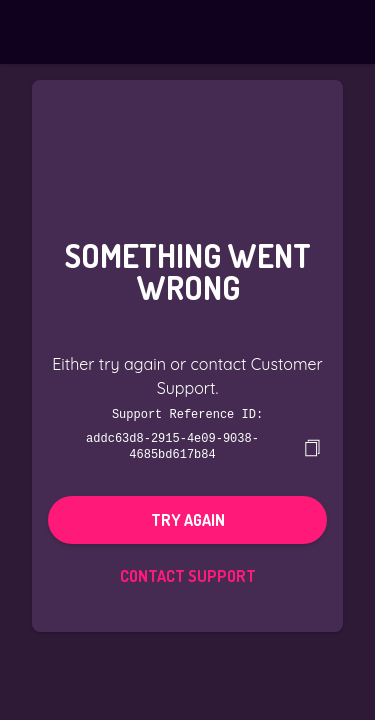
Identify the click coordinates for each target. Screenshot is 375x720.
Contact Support (188, 574)
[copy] (312, 446)
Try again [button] (188, 518)
